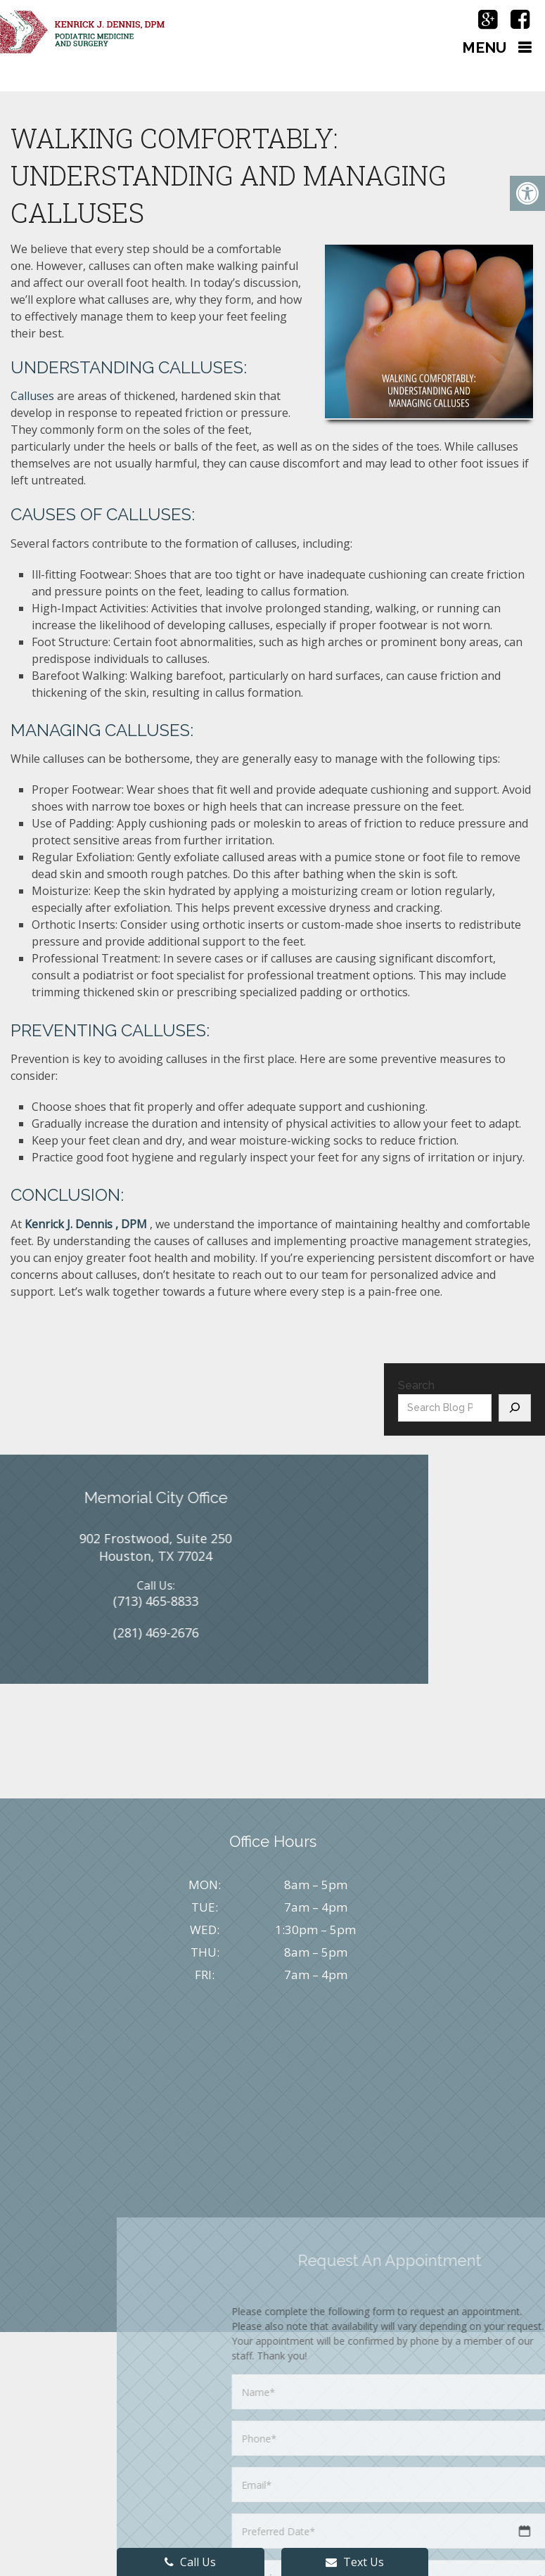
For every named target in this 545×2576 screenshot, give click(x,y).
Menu (484, 47)
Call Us (190, 2562)
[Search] (515, 1408)
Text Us (355, 2562)
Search (416, 1385)
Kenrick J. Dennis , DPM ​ (87, 1224)
